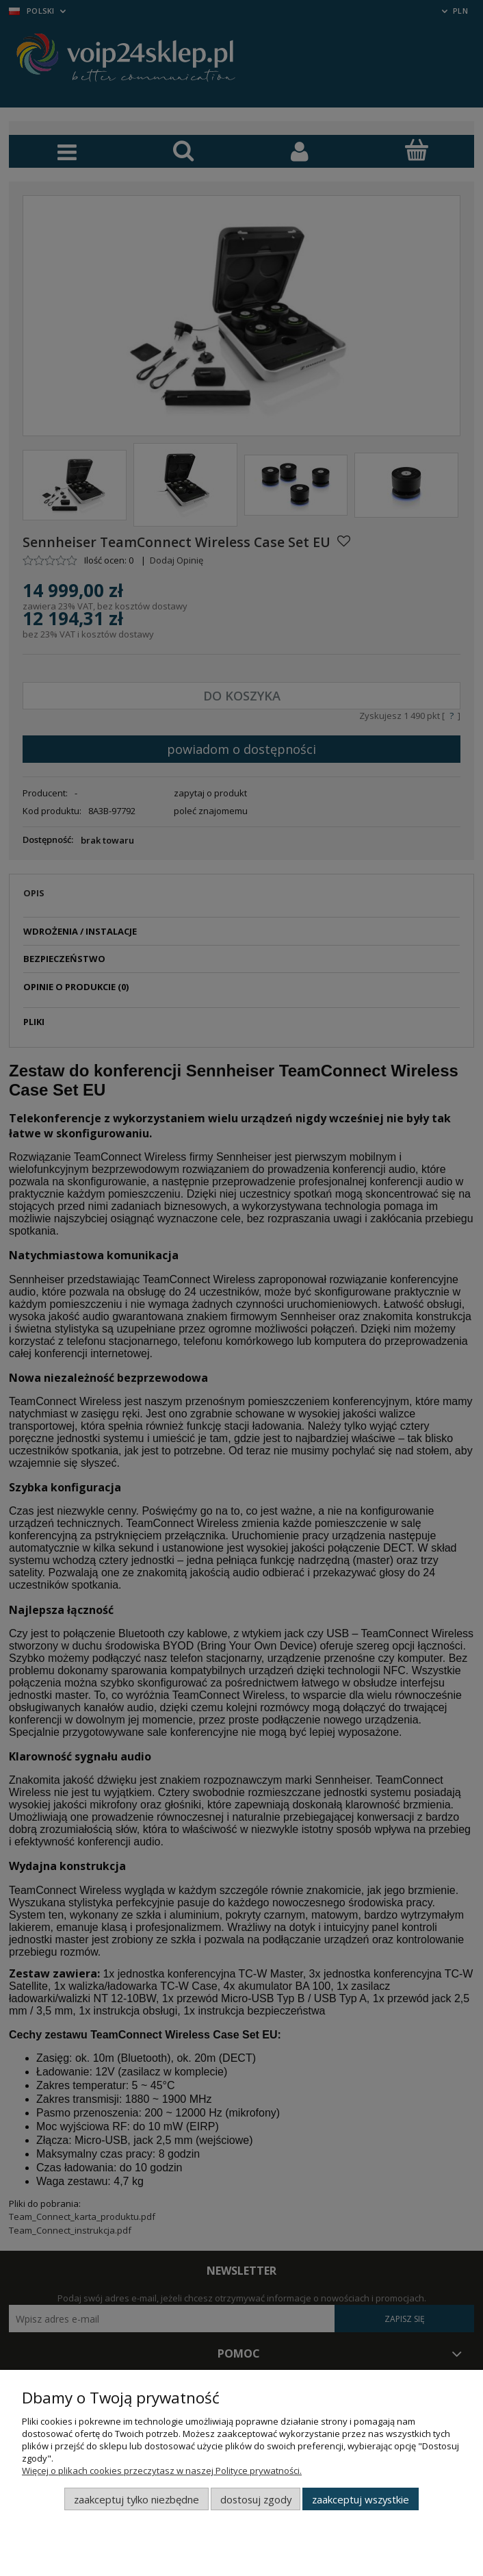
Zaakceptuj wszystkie (360, 2499)
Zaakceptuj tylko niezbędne (136, 2499)
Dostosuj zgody (255, 2499)
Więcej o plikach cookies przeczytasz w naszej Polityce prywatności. (162, 2470)
